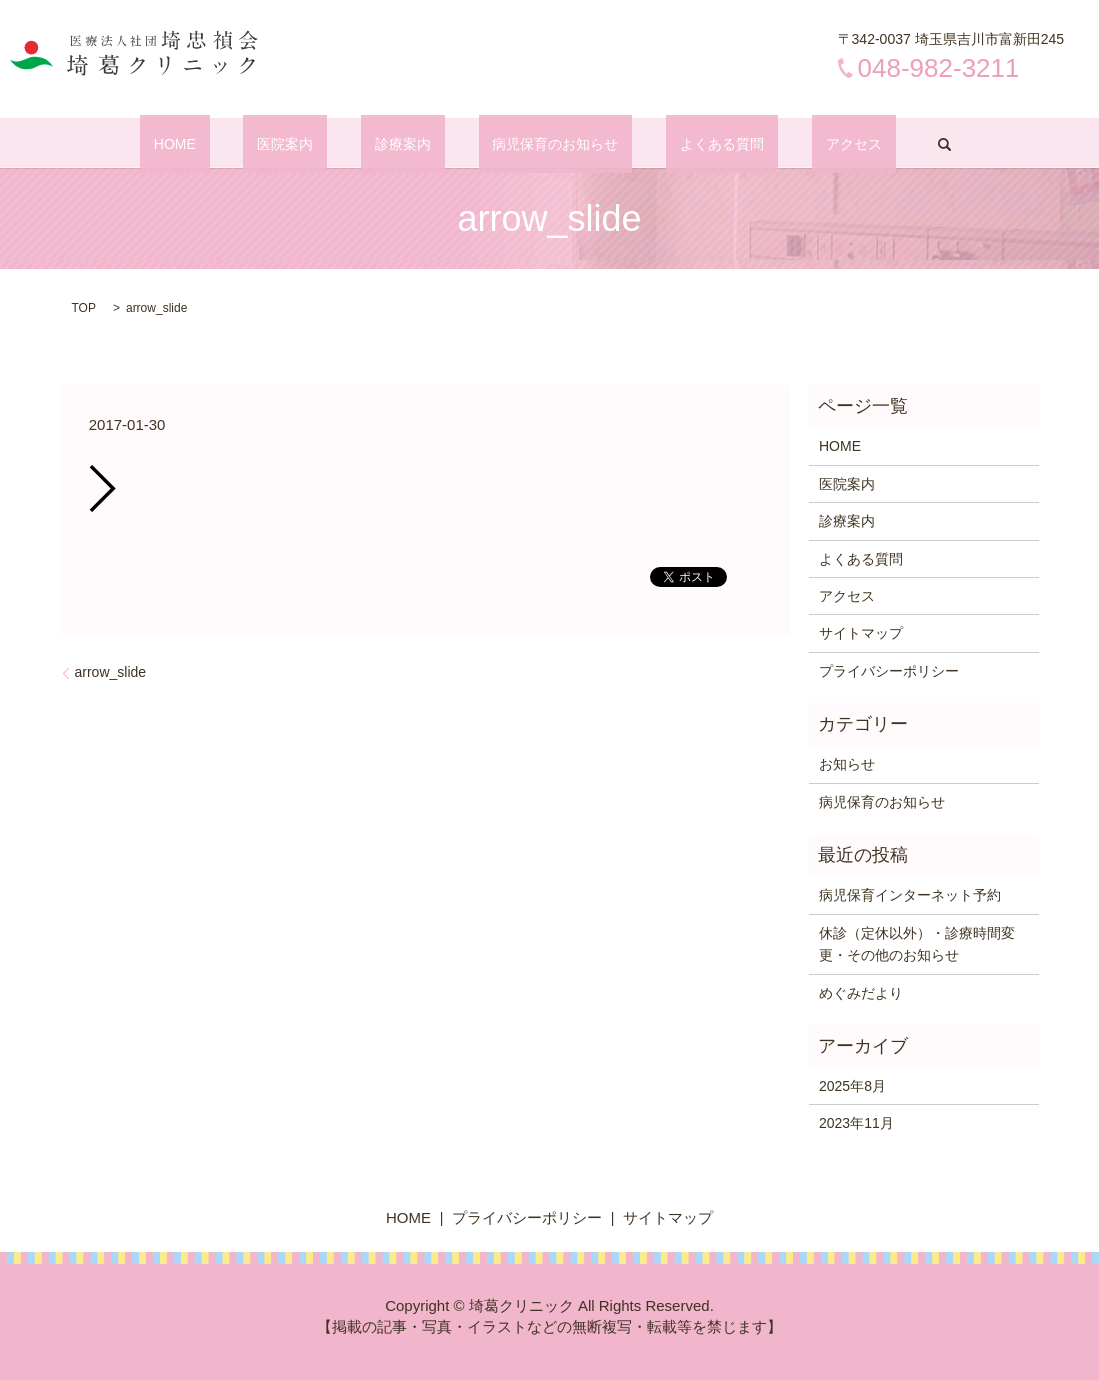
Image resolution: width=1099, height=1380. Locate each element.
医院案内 (327, 144)
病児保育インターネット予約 (910, 895)
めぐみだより (861, 993)
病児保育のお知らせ (542, 144)
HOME (245, 144)
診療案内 (417, 144)
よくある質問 (680, 144)
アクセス (784, 144)
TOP (84, 308)
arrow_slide (111, 672)
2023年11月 (856, 1123)
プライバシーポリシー (889, 671)
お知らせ (847, 764)
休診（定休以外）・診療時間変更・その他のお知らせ (917, 944)
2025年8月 (852, 1086)
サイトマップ (861, 633)
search (860, 144)
